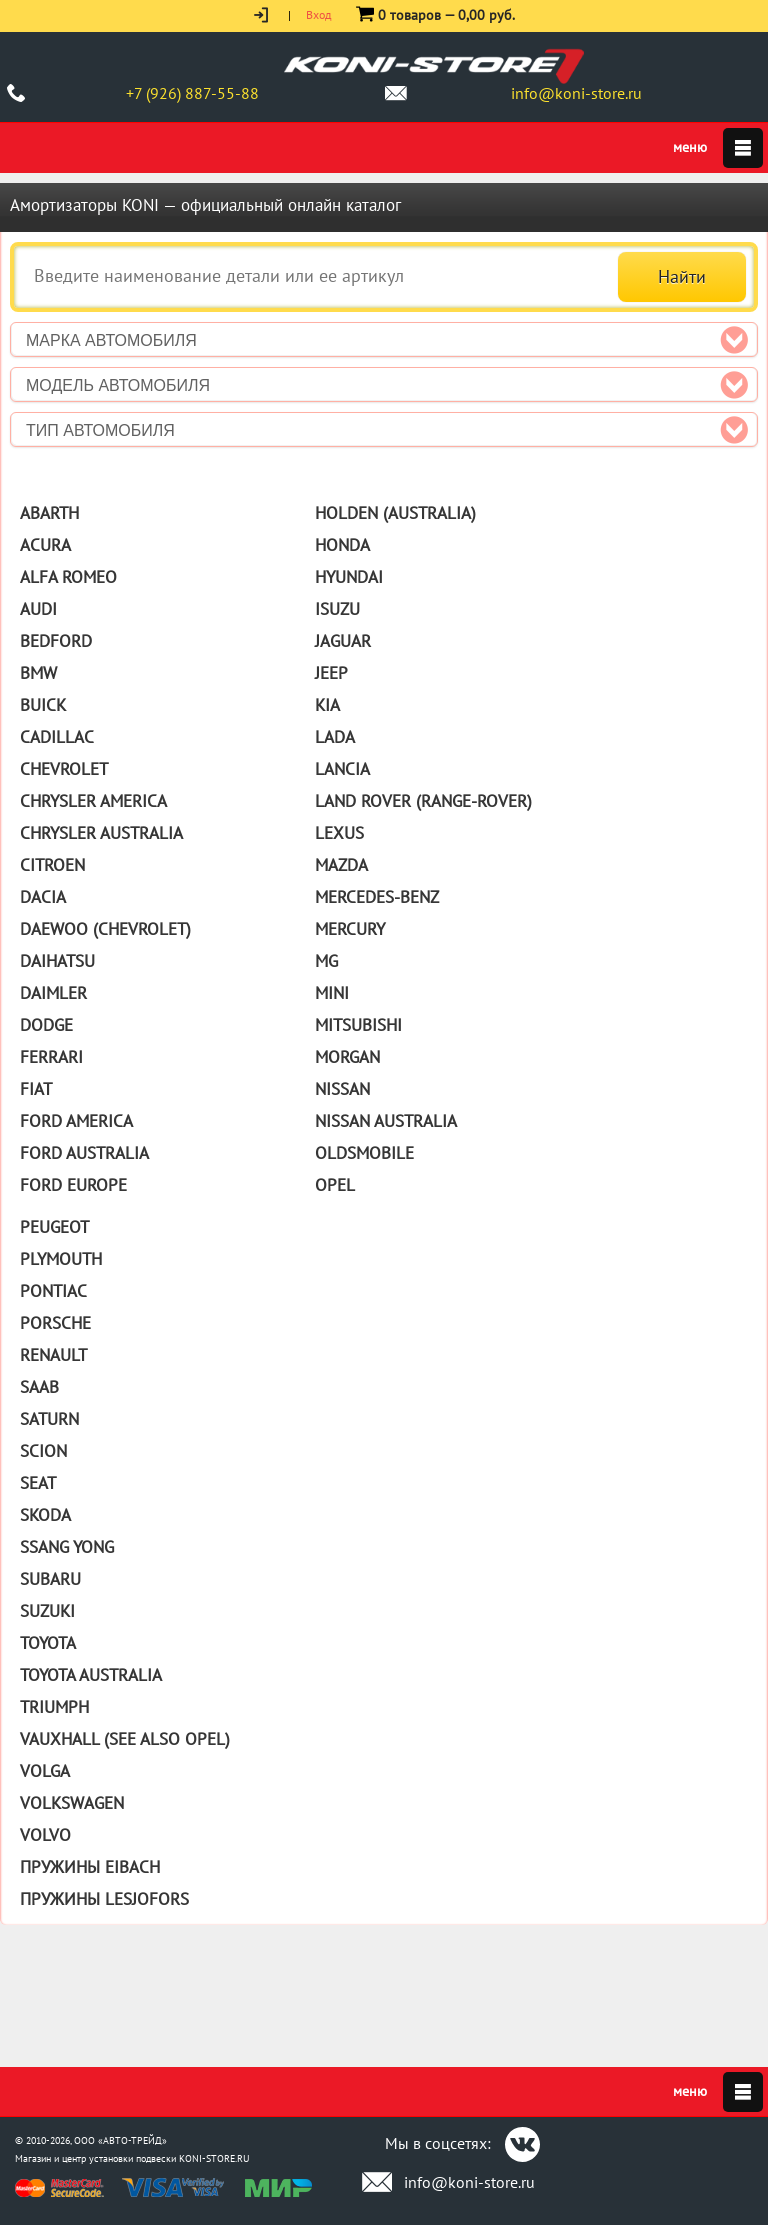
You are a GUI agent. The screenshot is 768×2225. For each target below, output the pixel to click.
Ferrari (51, 1057)
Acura (45, 545)
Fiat (36, 1089)
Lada (335, 737)
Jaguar (343, 641)
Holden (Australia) (395, 513)
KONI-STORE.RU (214, 2158)
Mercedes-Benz (377, 897)
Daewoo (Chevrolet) (105, 929)
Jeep (331, 673)
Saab (39, 1387)
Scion (43, 1451)
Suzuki (47, 1611)
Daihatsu (57, 961)
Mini (332, 993)
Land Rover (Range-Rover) (423, 801)
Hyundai (349, 577)
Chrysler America (93, 801)
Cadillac (57, 737)
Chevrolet (64, 769)
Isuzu (337, 609)
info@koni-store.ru (576, 93)
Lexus (339, 833)
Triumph (54, 1707)
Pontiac (53, 1291)
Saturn (49, 1419)
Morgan (347, 1057)
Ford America (76, 1121)
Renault (53, 1355)
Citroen (52, 865)
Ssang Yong (67, 1547)
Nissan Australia (386, 1121)
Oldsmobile (364, 1153)
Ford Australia (84, 1153)
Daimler (53, 993)
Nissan (342, 1089)
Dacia (43, 897)
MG (326, 961)
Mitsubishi (358, 1025)
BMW (38, 673)
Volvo (45, 1835)
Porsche (55, 1323)
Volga (45, 1771)
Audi (38, 609)
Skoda (45, 1515)
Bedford (56, 641)
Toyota (48, 1643)
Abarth (49, 513)
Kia (327, 705)
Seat (38, 1483)
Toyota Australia (91, 1675)
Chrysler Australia (101, 833)
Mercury (350, 929)
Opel (335, 1185)
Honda (342, 545)
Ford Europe (73, 1185)
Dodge (46, 1025)
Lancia (342, 769)
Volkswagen (72, 1803)
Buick (43, 705)
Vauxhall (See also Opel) (125, 1739)
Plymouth (61, 1259)
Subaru (50, 1579)
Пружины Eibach (90, 1867)
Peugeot (54, 1227)
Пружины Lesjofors (104, 1899)
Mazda (341, 865)
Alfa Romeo (68, 577)
